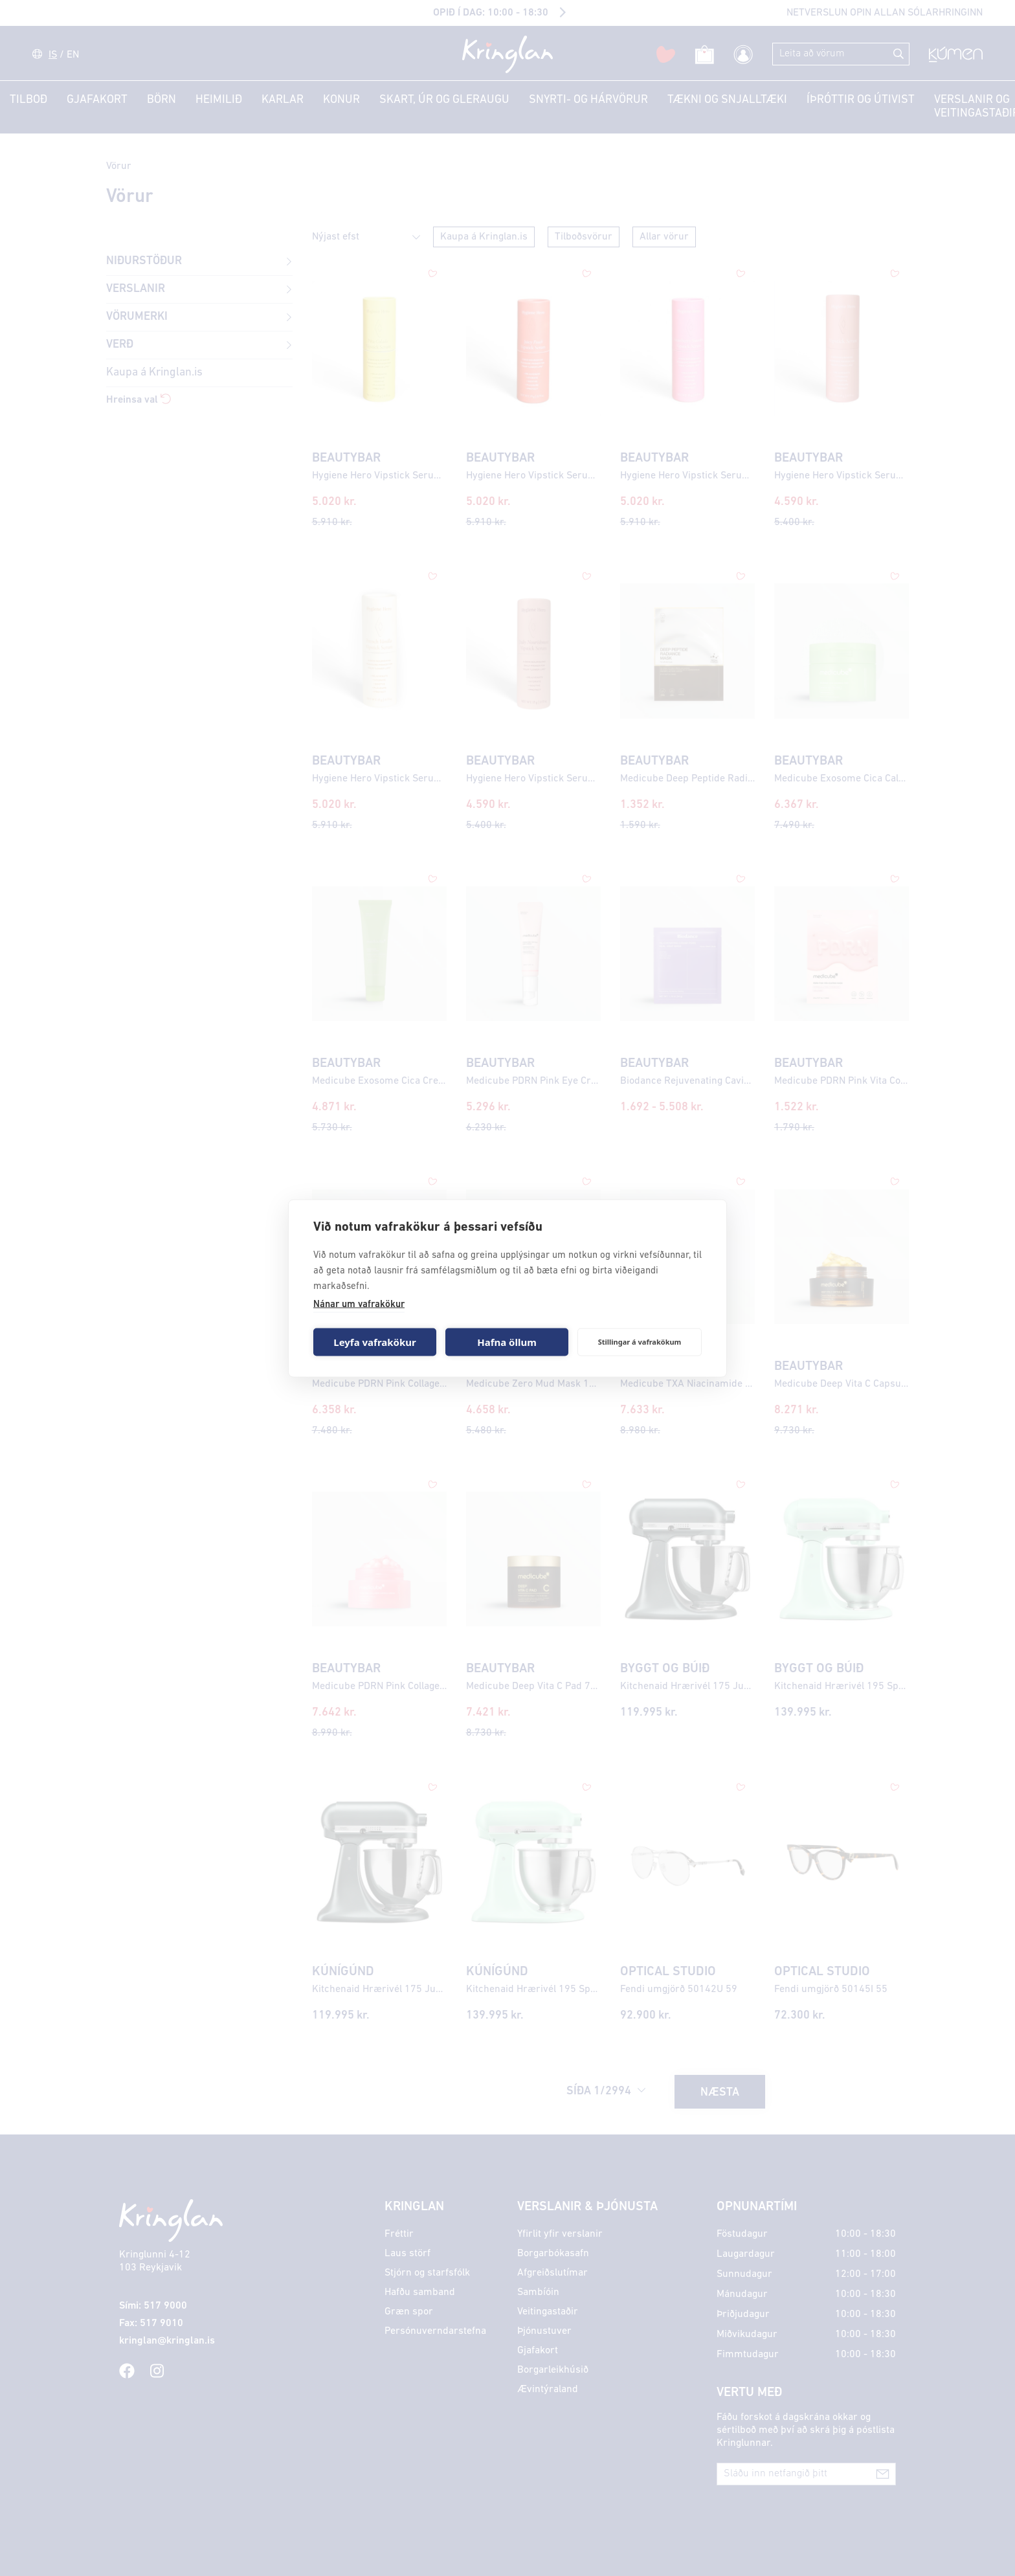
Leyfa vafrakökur (374, 1342)
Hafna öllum (507, 1342)
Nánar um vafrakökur (359, 1304)
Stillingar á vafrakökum (640, 1342)
